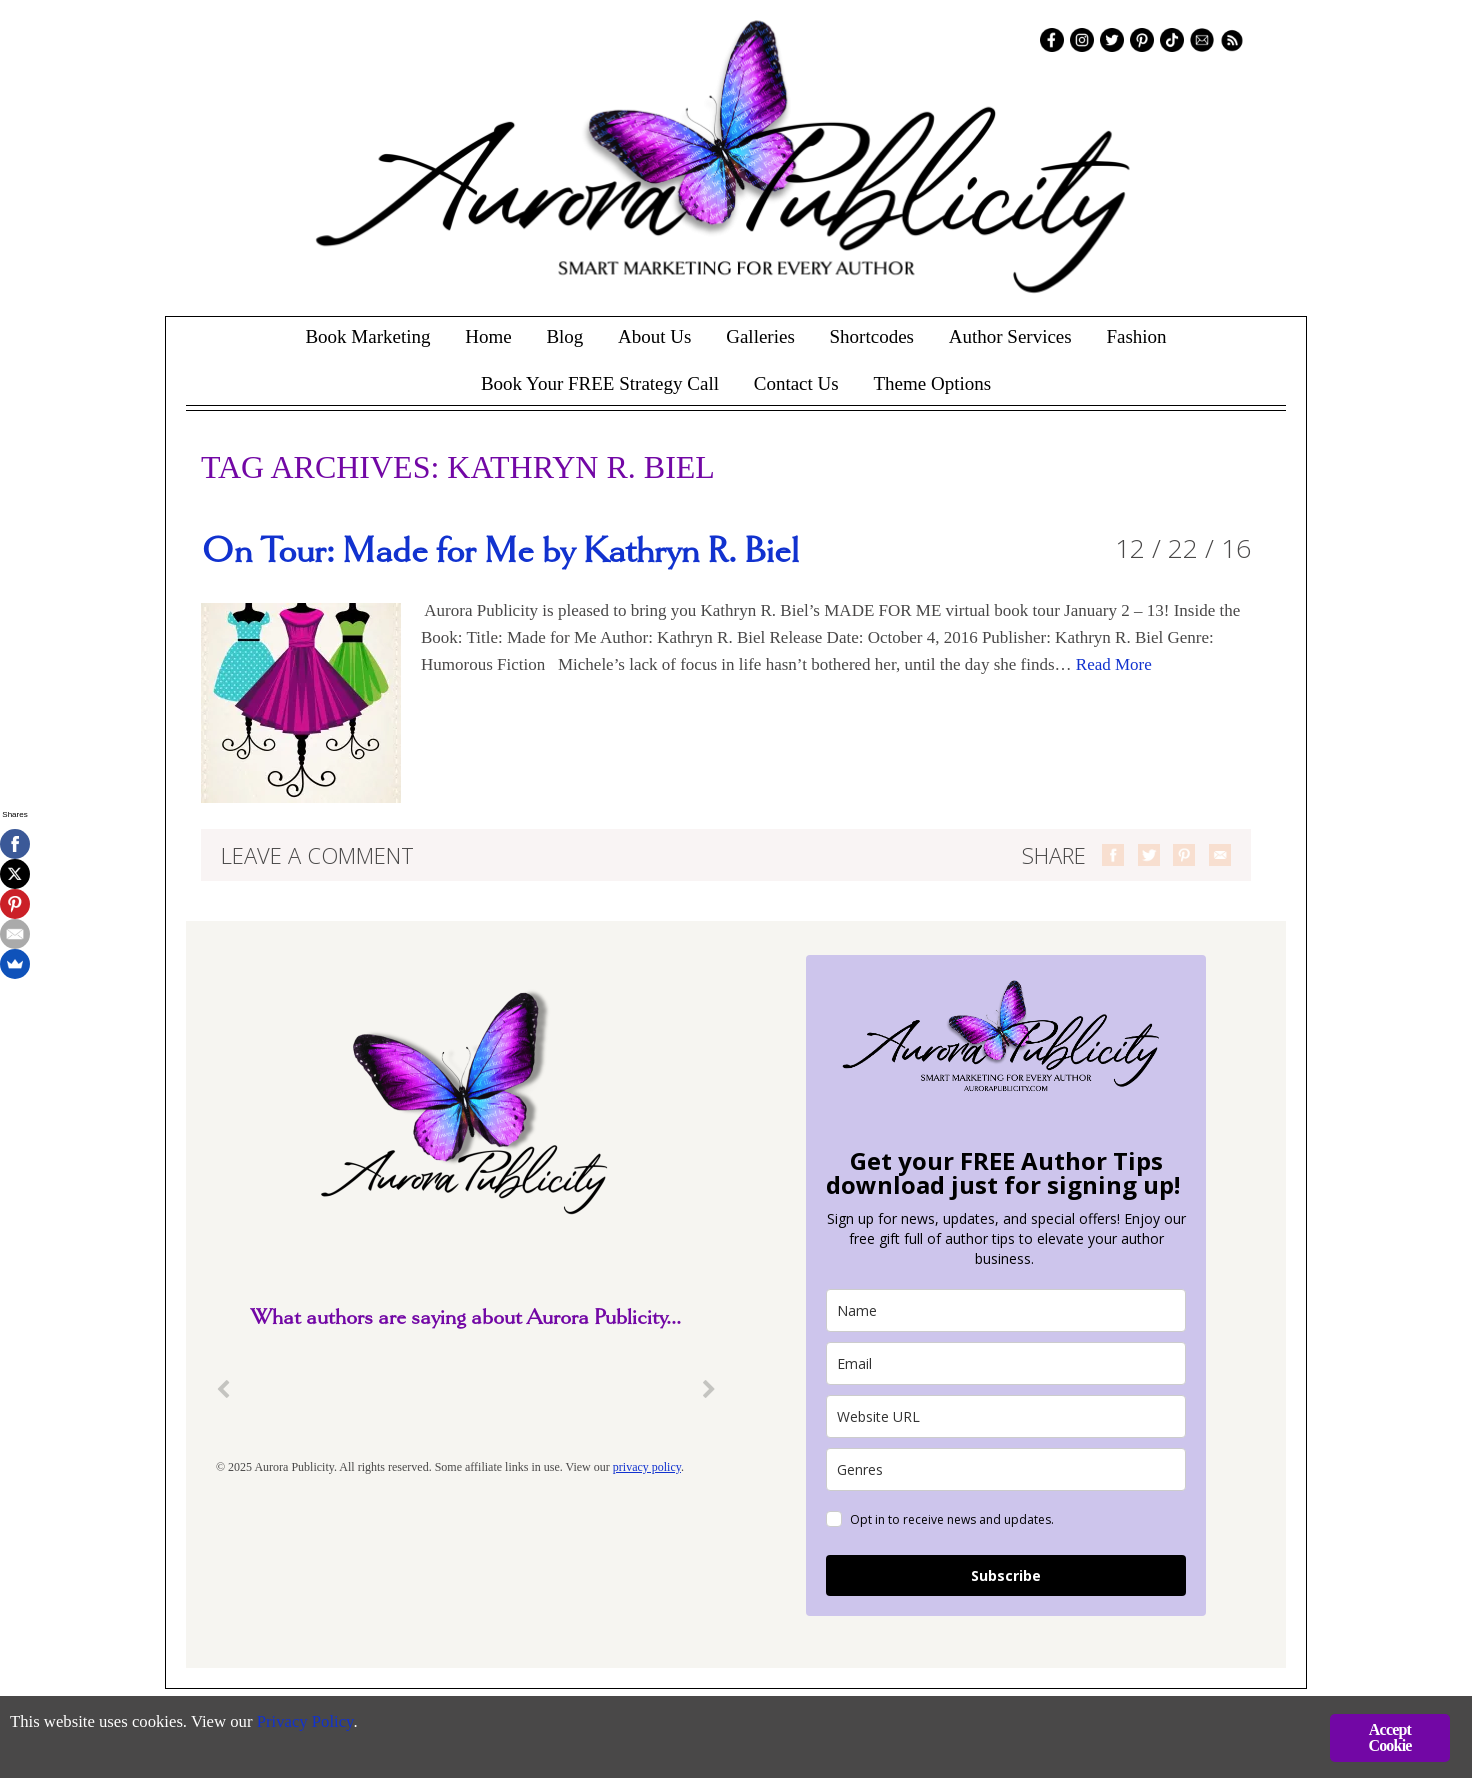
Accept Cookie (1389, 1737)
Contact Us (796, 383)
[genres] (1006, 1469)
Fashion (1136, 336)
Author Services (1010, 336)
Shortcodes (872, 336)
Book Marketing (367, 336)
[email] (1006, 1363)
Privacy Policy (310, 1723)
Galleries (760, 336)
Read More (1114, 664)
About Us (654, 336)
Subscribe (1006, 1575)
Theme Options (932, 383)
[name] (1006, 1310)
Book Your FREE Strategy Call (600, 383)
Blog (564, 336)
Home (488, 336)
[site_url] (1006, 1416)
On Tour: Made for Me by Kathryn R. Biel (500, 552)
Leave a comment (317, 855)
